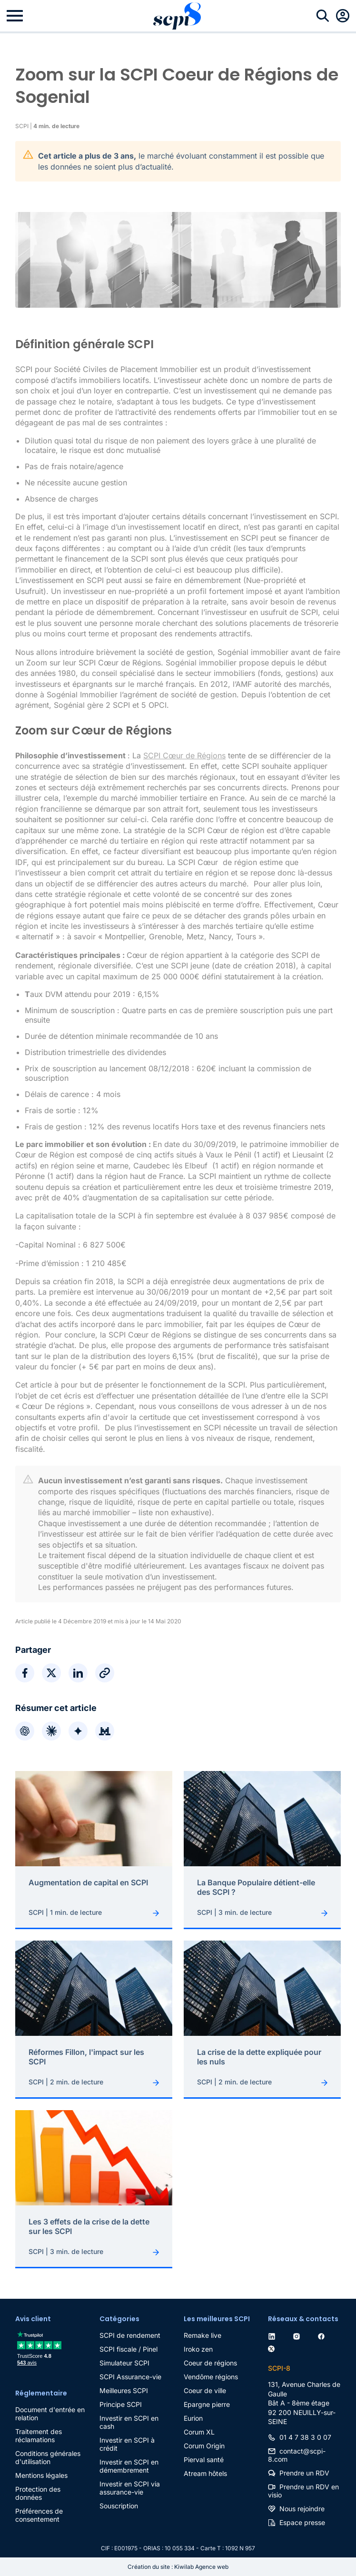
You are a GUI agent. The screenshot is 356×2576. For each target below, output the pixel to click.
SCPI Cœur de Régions (184, 755)
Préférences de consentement (39, 2515)
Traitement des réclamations (38, 2435)
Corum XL (199, 2432)
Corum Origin (204, 2446)
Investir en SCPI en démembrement (128, 2466)
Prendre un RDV (304, 2473)
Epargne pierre (207, 2404)
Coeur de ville (205, 2390)
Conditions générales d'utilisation (47, 2457)
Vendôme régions (211, 2377)
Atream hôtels (205, 2473)
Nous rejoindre (302, 2509)
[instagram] (298, 2335)
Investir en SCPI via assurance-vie (129, 2488)
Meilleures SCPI (123, 2390)
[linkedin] (273, 2335)
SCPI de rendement (129, 2335)
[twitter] (273, 2347)
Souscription (118, 2506)
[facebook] (323, 2335)
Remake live (202, 2335)
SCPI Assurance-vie (130, 2377)
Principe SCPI (120, 2404)
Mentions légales (41, 2475)
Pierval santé (204, 2459)
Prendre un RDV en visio (303, 2491)
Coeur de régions (210, 2363)
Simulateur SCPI (124, 2363)
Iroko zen (198, 2349)
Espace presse (302, 2522)
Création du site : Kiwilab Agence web (178, 2566)
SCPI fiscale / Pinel (128, 2349)
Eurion (193, 2418)
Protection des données (37, 2493)
